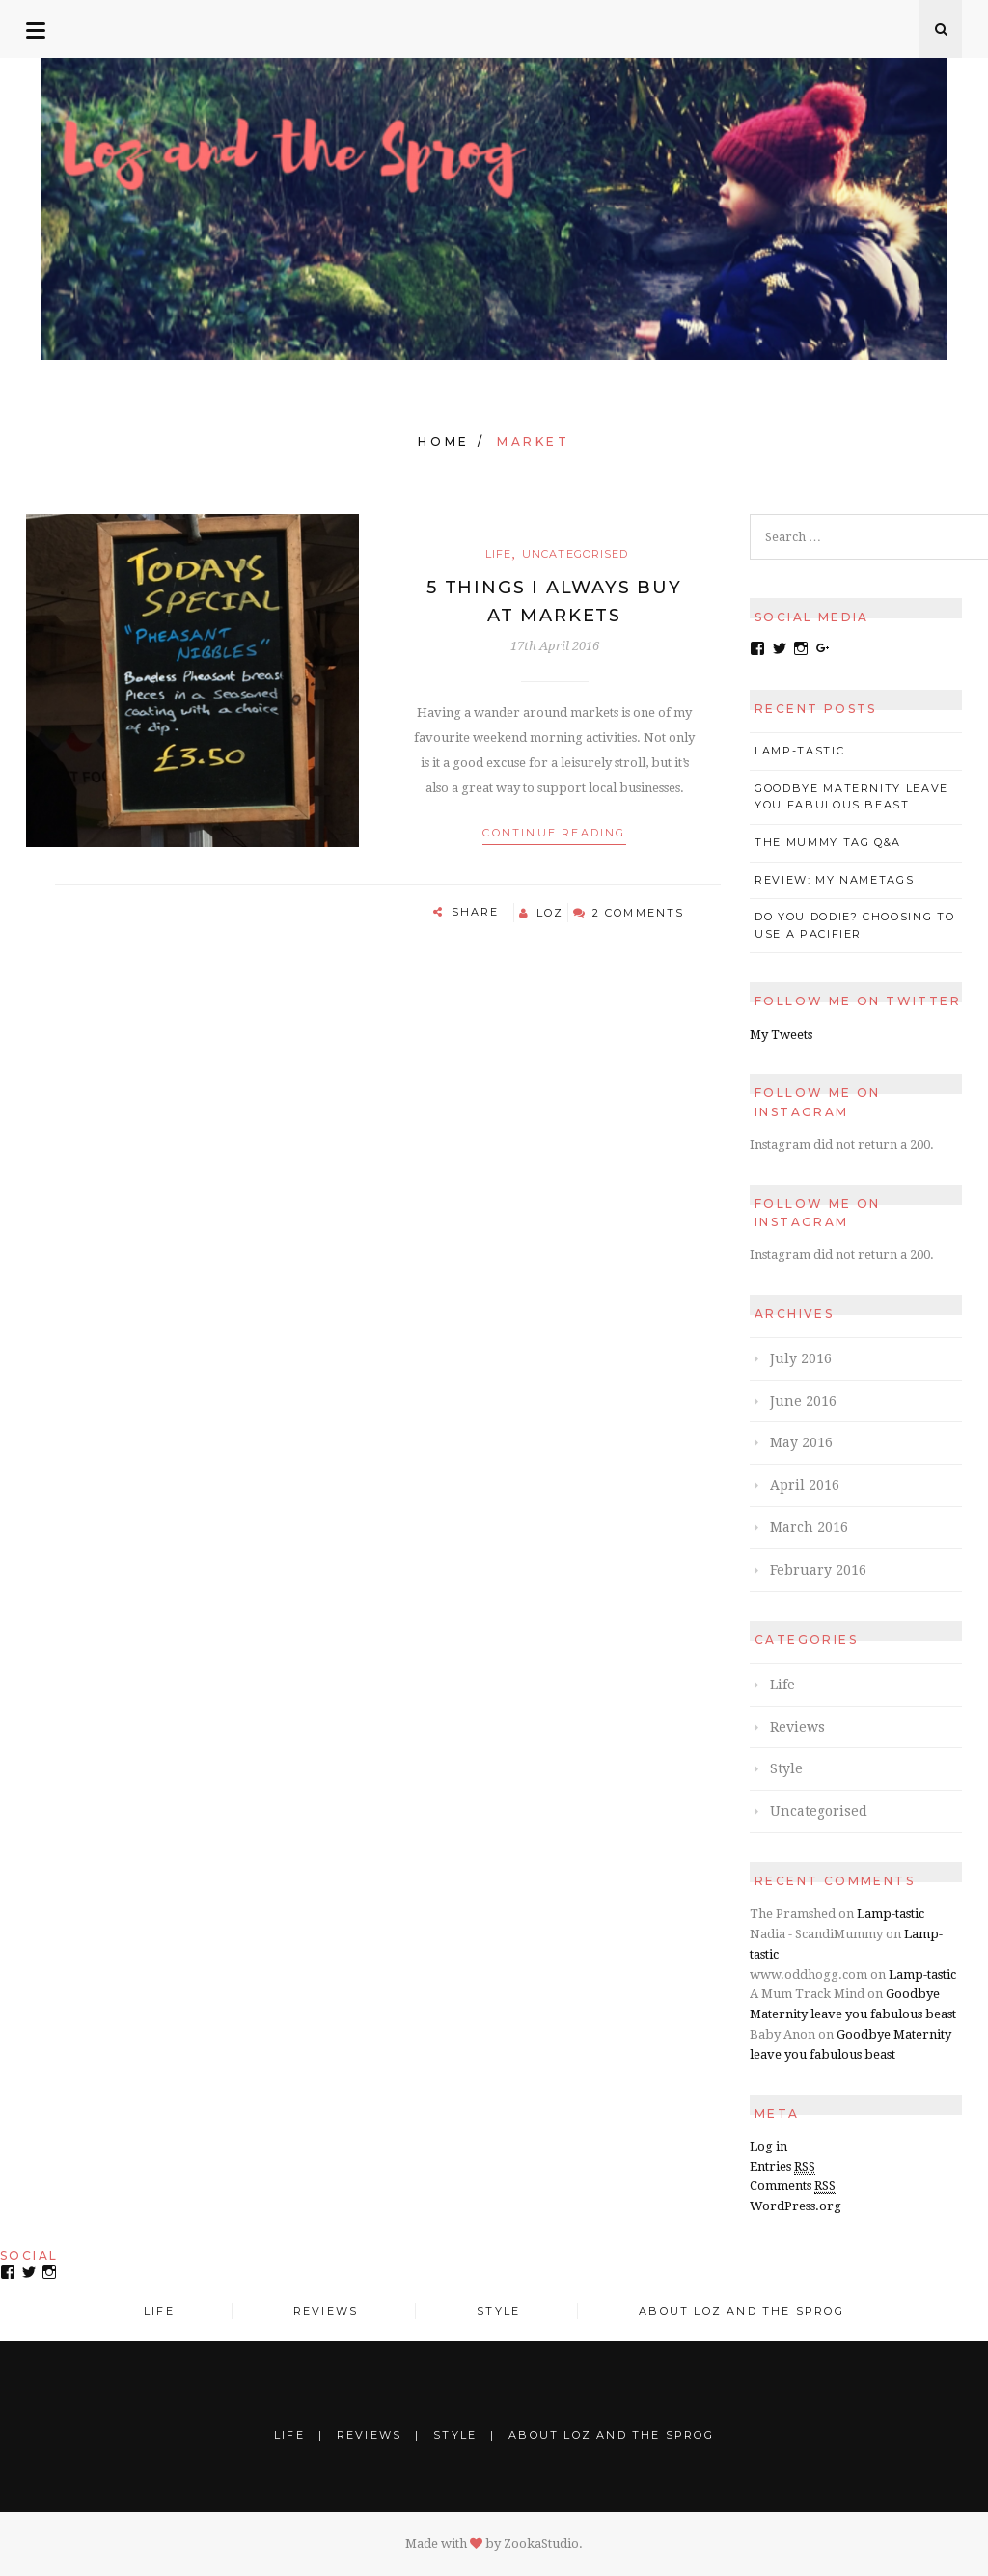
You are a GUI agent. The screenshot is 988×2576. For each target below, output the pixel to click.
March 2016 (809, 1527)
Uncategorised (575, 554)
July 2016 (801, 1358)
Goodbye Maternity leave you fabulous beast (851, 796)
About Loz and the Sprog (741, 2310)
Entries (782, 2167)
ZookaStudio (541, 2543)
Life (498, 554)
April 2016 (804, 1485)
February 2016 (818, 1569)
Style (786, 1768)
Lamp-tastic (799, 750)
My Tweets (781, 1035)
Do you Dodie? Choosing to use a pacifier (854, 925)
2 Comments (638, 912)
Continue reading (553, 832)
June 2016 (803, 1401)
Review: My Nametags (834, 880)
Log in (768, 2146)
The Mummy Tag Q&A (828, 842)
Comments (793, 2186)
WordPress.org (795, 2206)
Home (443, 441)
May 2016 (801, 1442)
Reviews (797, 1727)
